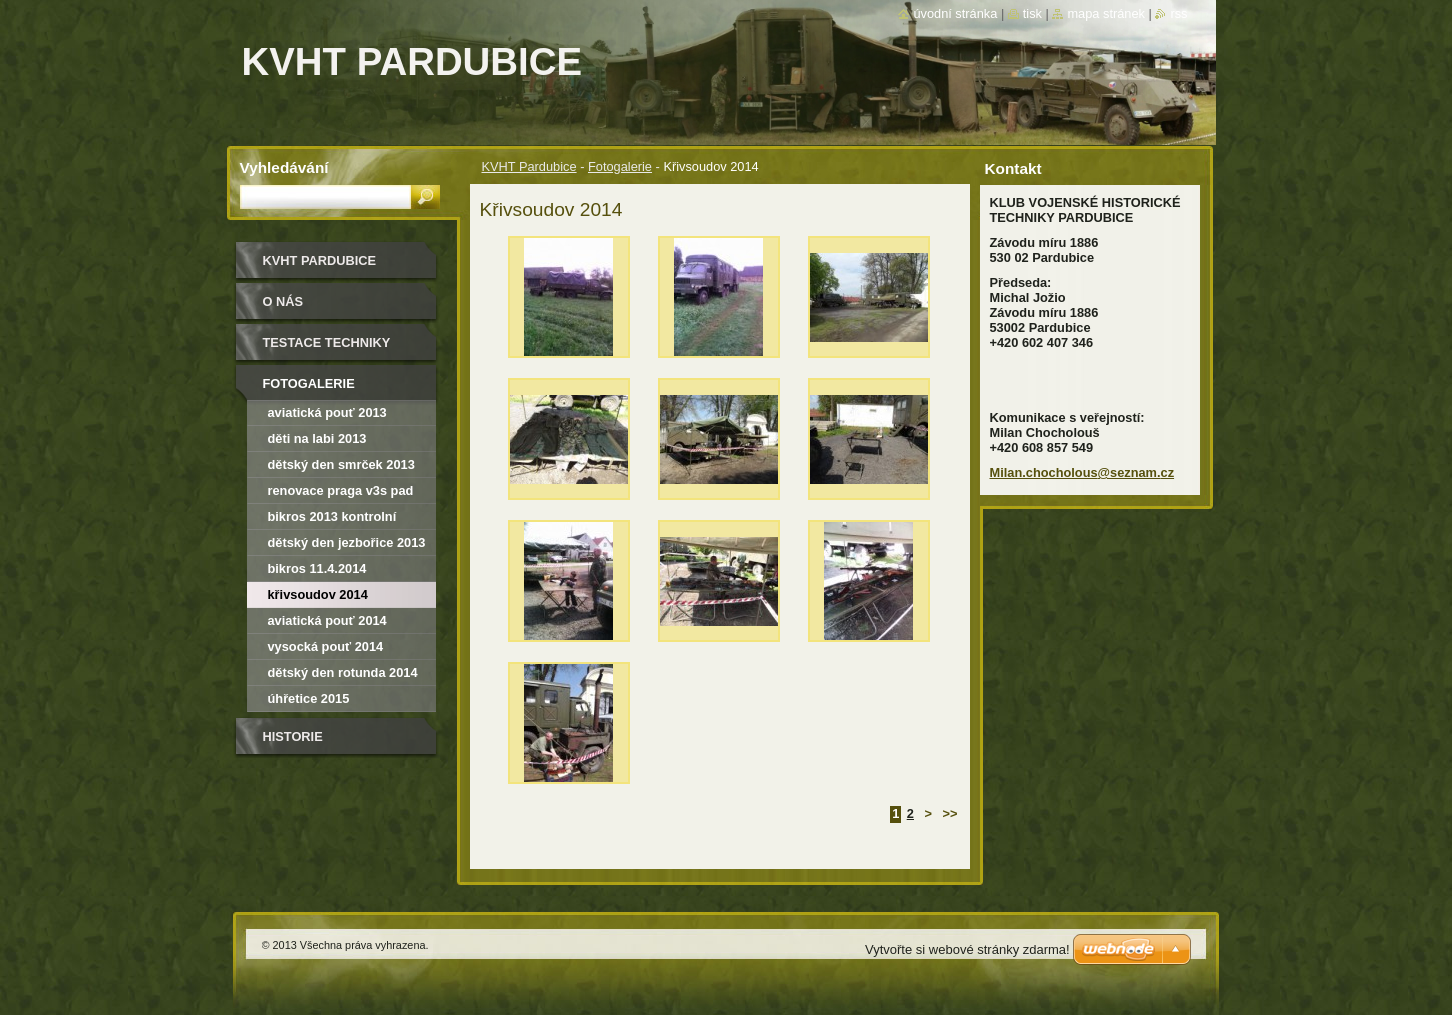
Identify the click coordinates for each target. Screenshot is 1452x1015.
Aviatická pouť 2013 (327, 412)
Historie (293, 736)
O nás (283, 301)
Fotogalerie (620, 166)
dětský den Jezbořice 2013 (347, 542)
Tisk (1032, 13)
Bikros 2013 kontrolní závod (332, 519)
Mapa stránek (1106, 13)
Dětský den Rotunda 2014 (343, 672)
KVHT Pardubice (529, 166)
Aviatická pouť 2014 (327, 620)
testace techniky (327, 342)
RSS (1178, 13)
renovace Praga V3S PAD (341, 490)
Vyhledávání (284, 167)
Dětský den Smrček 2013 (341, 464)
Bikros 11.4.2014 (317, 568)
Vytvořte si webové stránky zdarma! (967, 949)
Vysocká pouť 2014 (326, 646)
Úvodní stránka (955, 13)
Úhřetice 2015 (309, 698)
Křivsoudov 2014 (318, 594)
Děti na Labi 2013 (317, 438)
